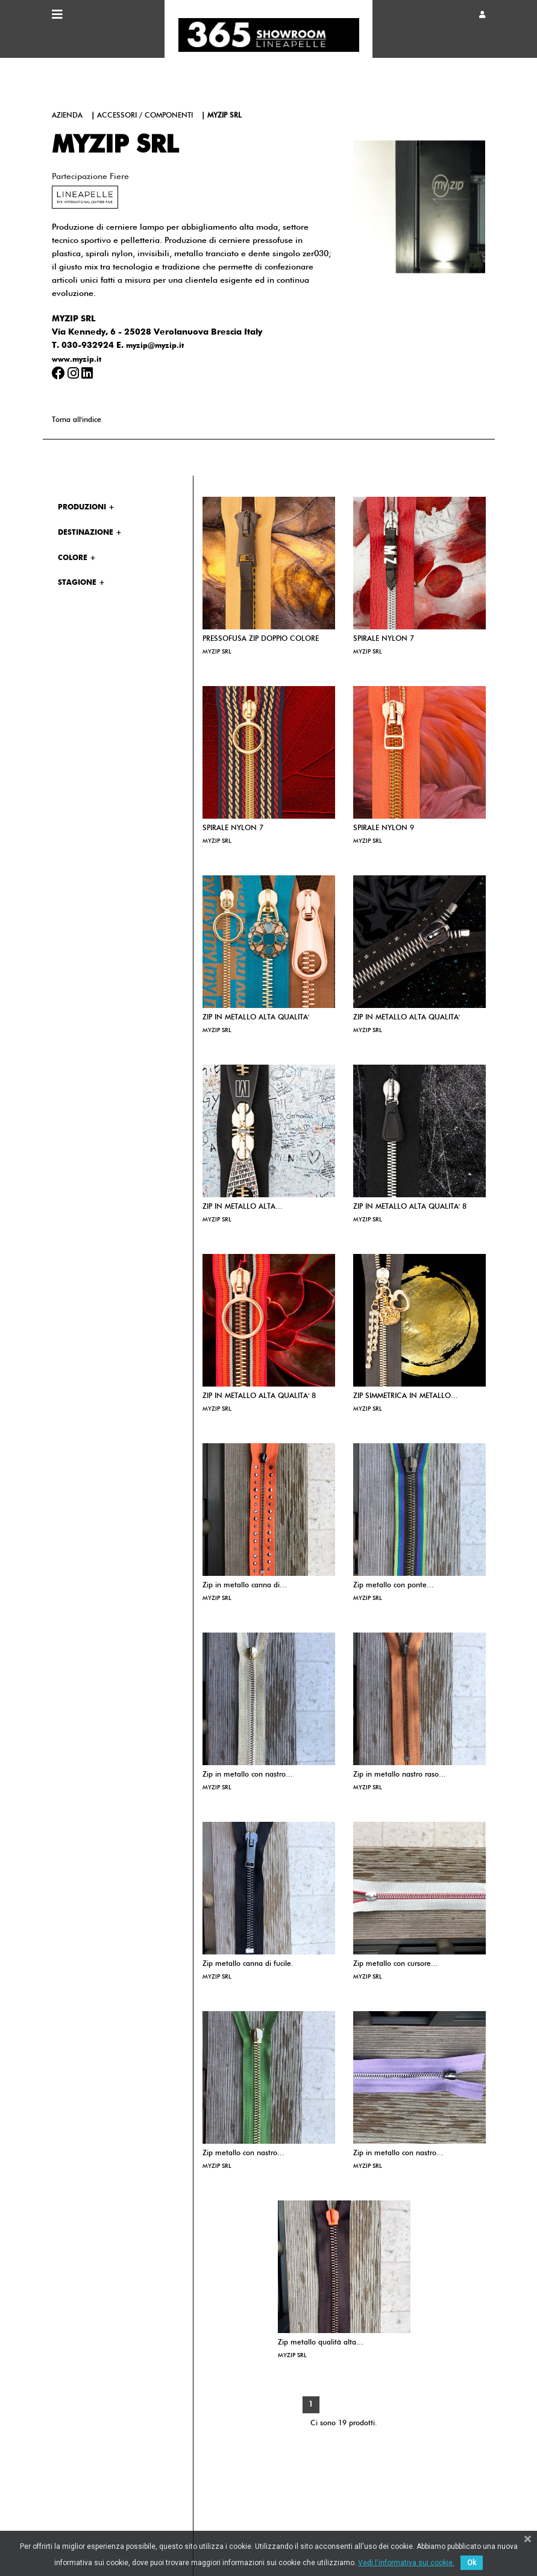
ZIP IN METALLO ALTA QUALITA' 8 (409, 1207)
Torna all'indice (76, 420)
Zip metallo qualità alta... (320, 2342)
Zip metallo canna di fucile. (248, 1964)
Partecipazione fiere (90, 176)
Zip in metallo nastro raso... (399, 1774)
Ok (471, 2563)
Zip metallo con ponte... (393, 1585)
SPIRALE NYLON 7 (383, 639)
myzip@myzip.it (155, 346)
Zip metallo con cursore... (395, 1964)
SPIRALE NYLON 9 (383, 828)
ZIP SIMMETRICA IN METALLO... (405, 1396)
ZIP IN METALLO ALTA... (243, 1207)
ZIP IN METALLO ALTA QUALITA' (256, 1017)
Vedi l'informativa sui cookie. (406, 2563)
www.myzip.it (76, 360)
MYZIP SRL (217, 652)
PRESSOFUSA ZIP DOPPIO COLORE (261, 639)
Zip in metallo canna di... (245, 1585)
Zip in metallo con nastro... (248, 1774)
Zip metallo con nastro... (243, 2153)
